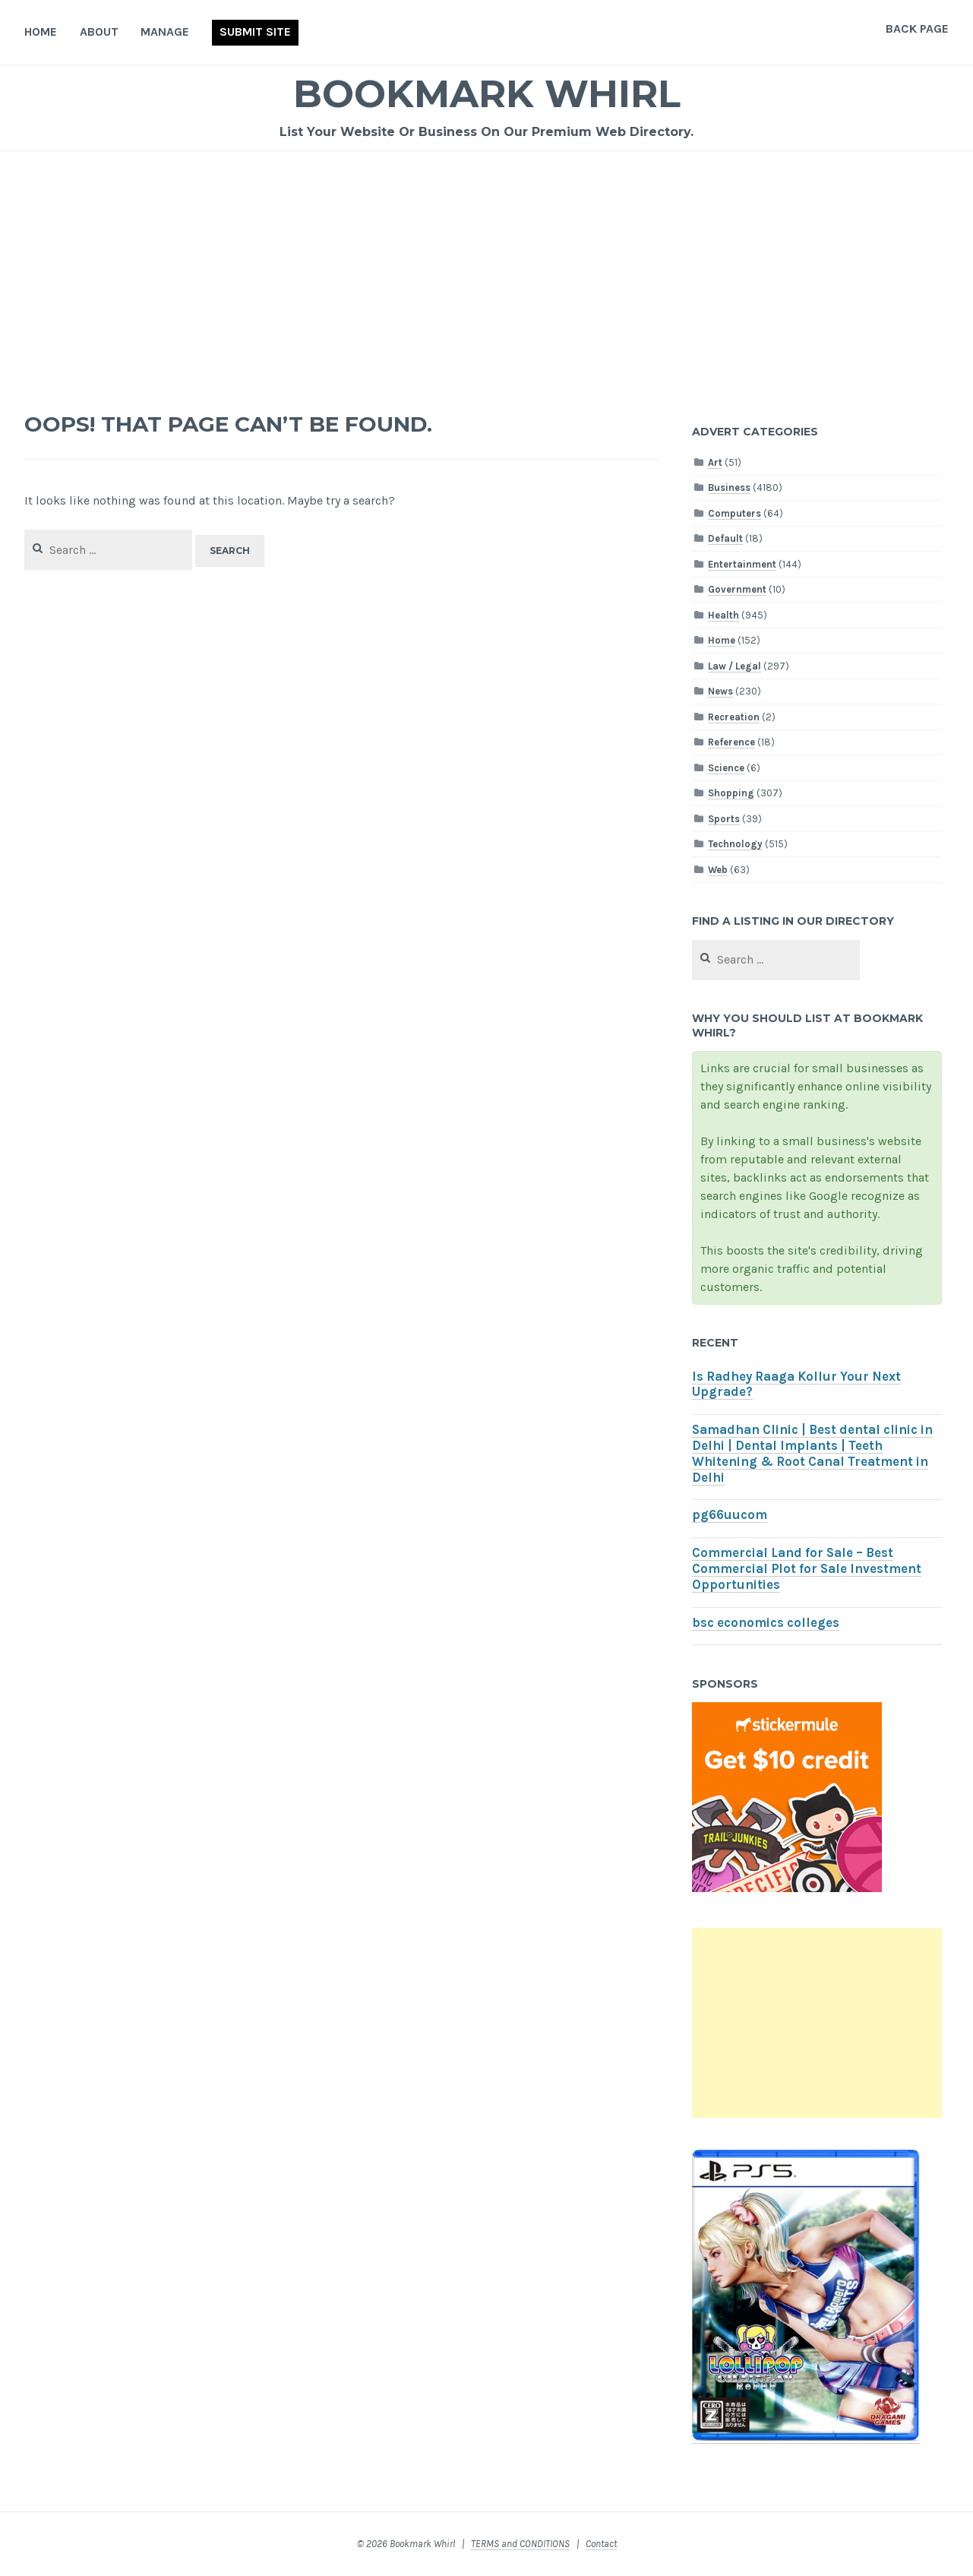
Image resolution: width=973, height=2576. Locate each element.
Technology (735, 844)
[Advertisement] (487, 265)
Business (729, 487)
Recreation (734, 717)
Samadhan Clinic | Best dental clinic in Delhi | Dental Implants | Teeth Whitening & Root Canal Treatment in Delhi (812, 1453)
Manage (165, 31)
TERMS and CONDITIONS (520, 2543)
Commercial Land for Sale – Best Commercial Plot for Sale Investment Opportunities (806, 1569)
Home (40, 31)
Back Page (917, 28)
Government (737, 589)
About (99, 31)
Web (718, 869)
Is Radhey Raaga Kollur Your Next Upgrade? (796, 1384)
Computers (734, 513)
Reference (731, 742)
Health (723, 615)
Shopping (731, 793)
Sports (724, 818)
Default (725, 538)
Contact (601, 2543)
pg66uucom (729, 1515)
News (720, 691)
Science (726, 768)
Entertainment (742, 564)
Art (715, 462)
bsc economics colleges (765, 1623)
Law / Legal (734, 666)
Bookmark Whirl (486, 94)
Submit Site (255, 31)
